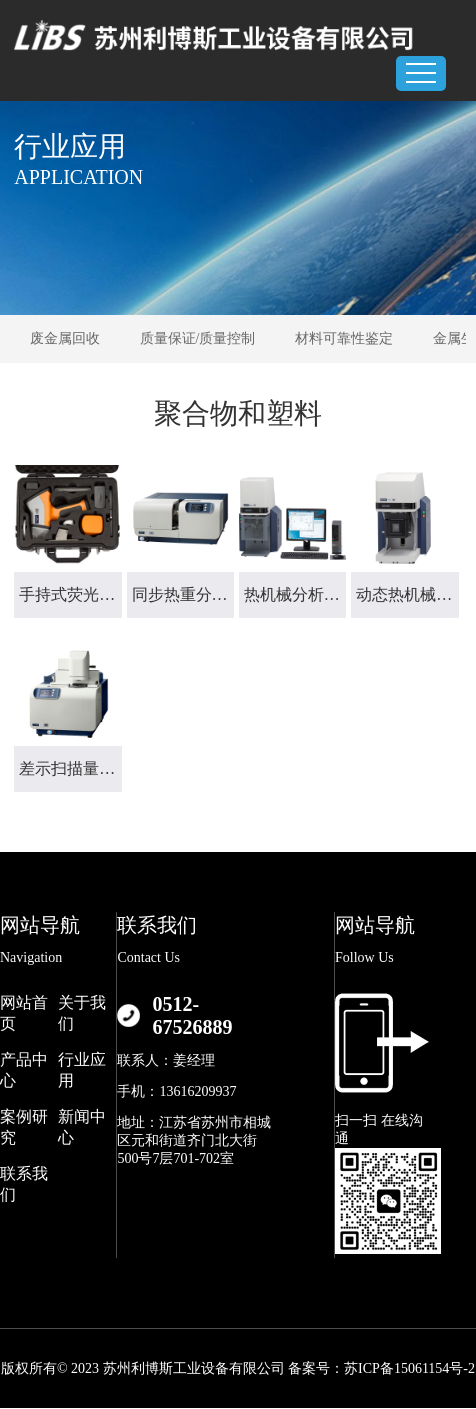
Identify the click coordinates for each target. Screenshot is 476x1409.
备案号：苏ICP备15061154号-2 (381, 1368)
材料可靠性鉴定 (344, 338)
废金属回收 (65, 338)
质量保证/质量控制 (198, 338)
